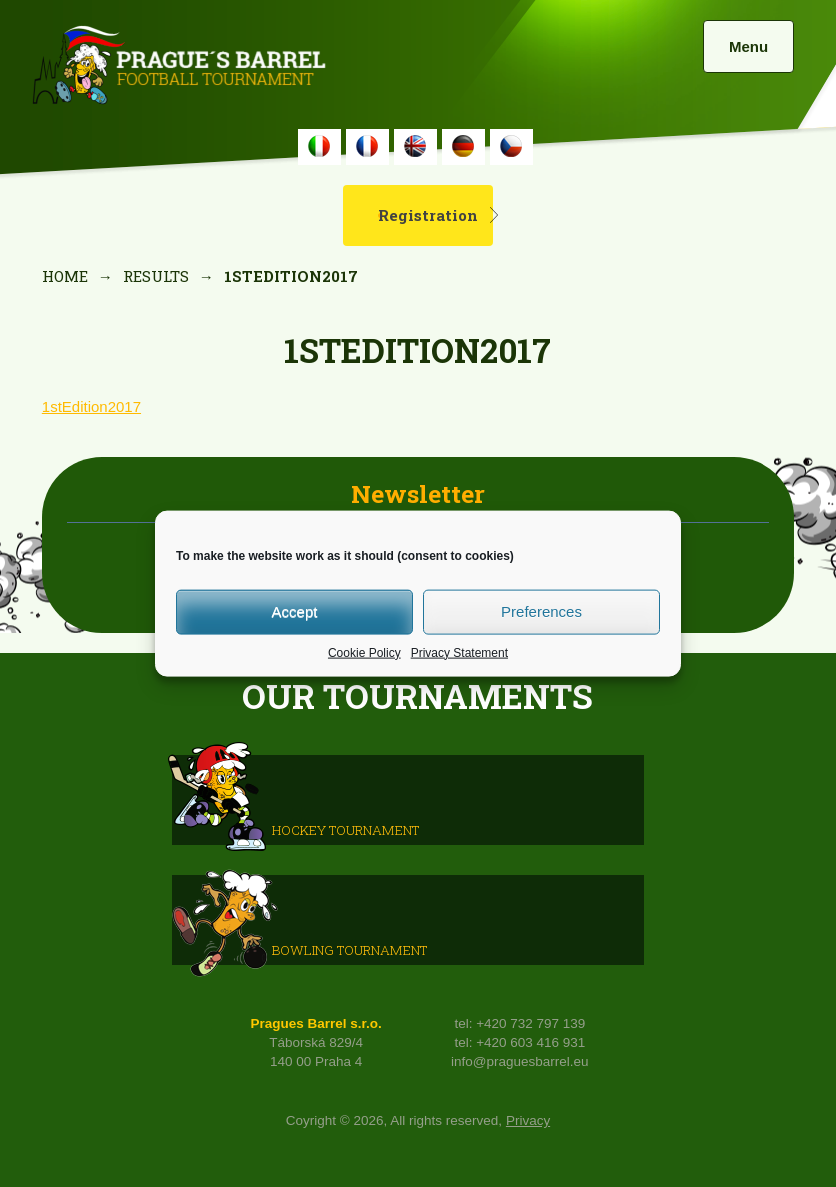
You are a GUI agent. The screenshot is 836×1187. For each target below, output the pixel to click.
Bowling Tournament (349, 950)
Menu (748, 46)
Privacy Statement (459, 652)
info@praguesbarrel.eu (520, 1061)
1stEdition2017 (91, 406)
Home (65, 276)
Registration (428, 215)
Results (156, 276)
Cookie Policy (364, 652)
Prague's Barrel (178, 67)
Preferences (541, 611)
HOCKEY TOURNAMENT (345, 830)
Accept (295, 611)
